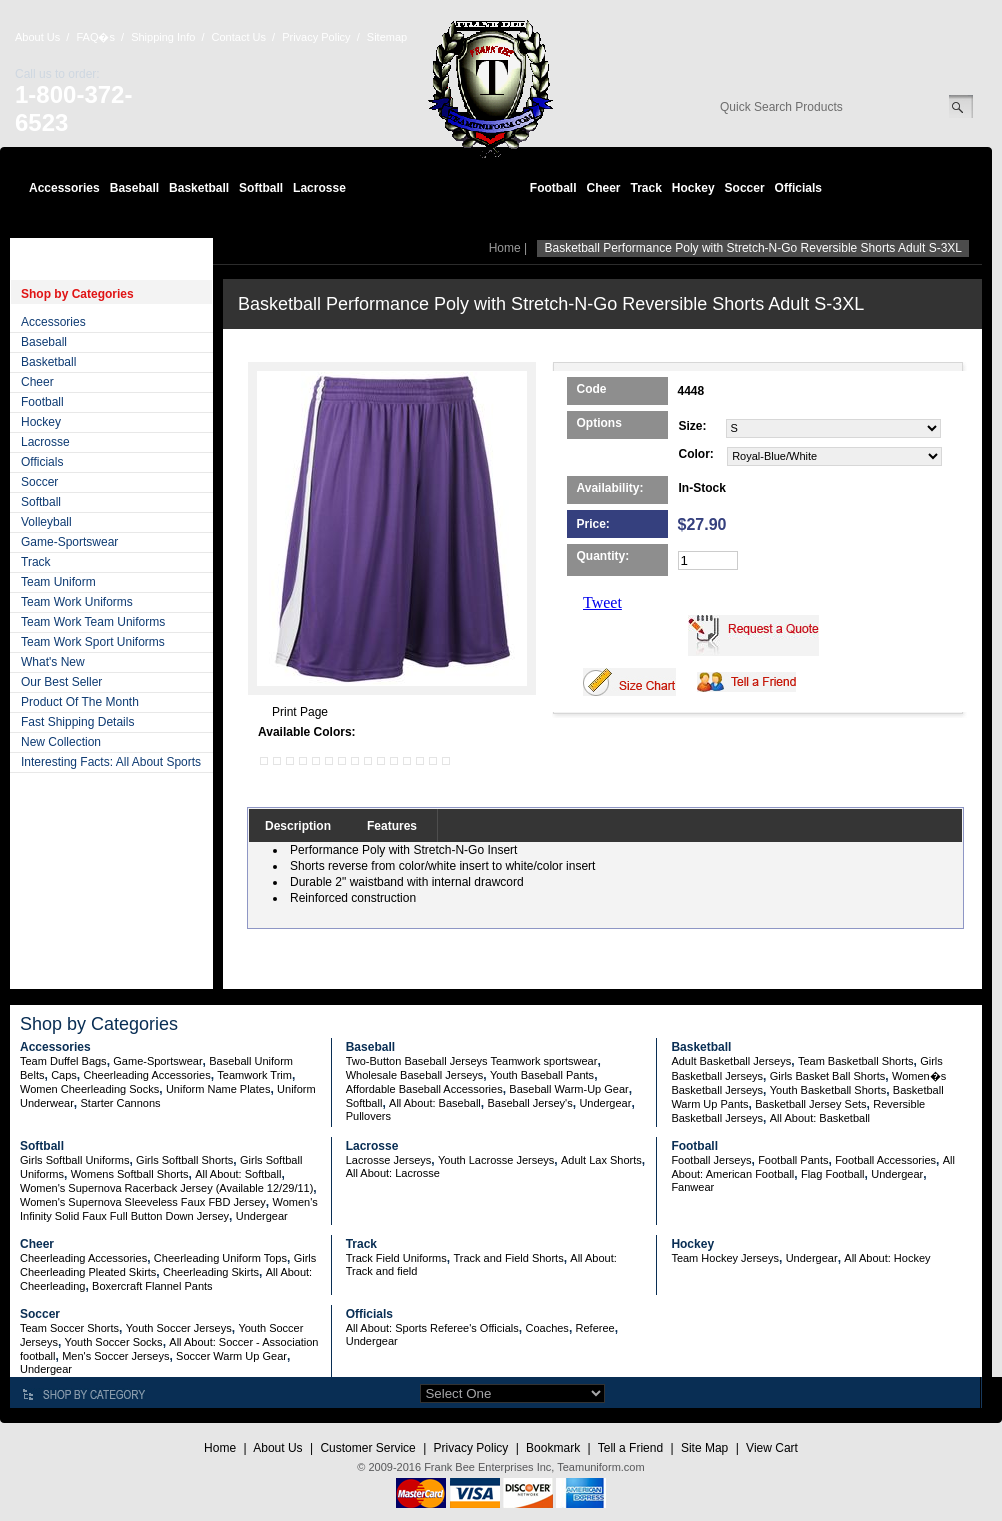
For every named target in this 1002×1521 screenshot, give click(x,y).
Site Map (704, 1448)
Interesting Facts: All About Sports (111, 762)
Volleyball (46, 522)
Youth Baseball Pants (542, 1075)
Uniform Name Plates (218, 1089)
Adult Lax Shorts (601, 1160)
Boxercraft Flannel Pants (152, 1286)
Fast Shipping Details (77, 722)
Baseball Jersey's (529, 1103)
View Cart (772, 1448)
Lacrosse (319, 188)
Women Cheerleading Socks (89, 1089)
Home (505, 248)
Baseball (134, 188)
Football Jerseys (711, 1160)
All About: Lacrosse (393, 1173)
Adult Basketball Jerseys (731, 1061)
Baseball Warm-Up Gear (568, 1089)
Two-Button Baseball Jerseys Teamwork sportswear (472, 1061)
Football (553, 188)
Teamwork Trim (254, 1075)
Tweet (602, 602)
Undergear (605, 1103)
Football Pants (793, 1160)
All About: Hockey (887, 1258)
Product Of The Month (80, 702)
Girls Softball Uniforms (74, 1160)
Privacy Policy (316, 37)
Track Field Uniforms (396, 1258)
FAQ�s (95, 37)
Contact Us (239, 37)
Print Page (300, 712)
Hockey (693, 188)
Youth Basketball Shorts (828, 1090)
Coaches (546, 1328)
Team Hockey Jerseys (725, 1258)
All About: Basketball (820, 1118)
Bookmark (553, 1448)
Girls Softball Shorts (184, 1160)
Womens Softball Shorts (130, 1174)
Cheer (603, 188)
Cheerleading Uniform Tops (220, 1258)
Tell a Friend (630, 1448)
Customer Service (367, 1448)
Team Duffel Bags (63, 1061)
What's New (53, 662)
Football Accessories (885, 1160)
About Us (37, 37)
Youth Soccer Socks (114, 1342)
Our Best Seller (61, 682)
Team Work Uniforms (77, 602)
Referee (595, 1328)
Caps (64, 1075)
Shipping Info (163, 37)
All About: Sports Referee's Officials (432, 1328)
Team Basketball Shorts (856, 1061)
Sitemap (387, 37)
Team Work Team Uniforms (93, 622)
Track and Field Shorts (508, 1258)
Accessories (64, 188)
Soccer (745, 188)
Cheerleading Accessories (147, 1075)
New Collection (61, 742)
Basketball (199, 188)
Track (646, 188)
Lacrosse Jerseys (389, 1160)
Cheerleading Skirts (211, 1272)
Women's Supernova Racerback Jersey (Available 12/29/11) (166, 1188)
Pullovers (368, 1116)
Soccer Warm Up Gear (231, 1356)
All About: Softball (238, 1174)
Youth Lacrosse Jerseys (496, 1160)
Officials (798, 188)
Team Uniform (58, 582)
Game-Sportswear (69, 542)
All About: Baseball (435, 1103)
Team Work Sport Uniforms (93, 642)
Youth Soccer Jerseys (179, 1328)
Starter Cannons (120, 1103)
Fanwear (692, 1187)
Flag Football (833, 1174)
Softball (261, 188)
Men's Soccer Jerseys (115, 1356)
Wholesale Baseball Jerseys (415, 1075)
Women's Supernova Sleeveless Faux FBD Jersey (143, 1202)
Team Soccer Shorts (69, 1328)
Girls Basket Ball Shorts (828, 1076)
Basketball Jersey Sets (810, 1104)
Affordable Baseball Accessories (424, 1089)
